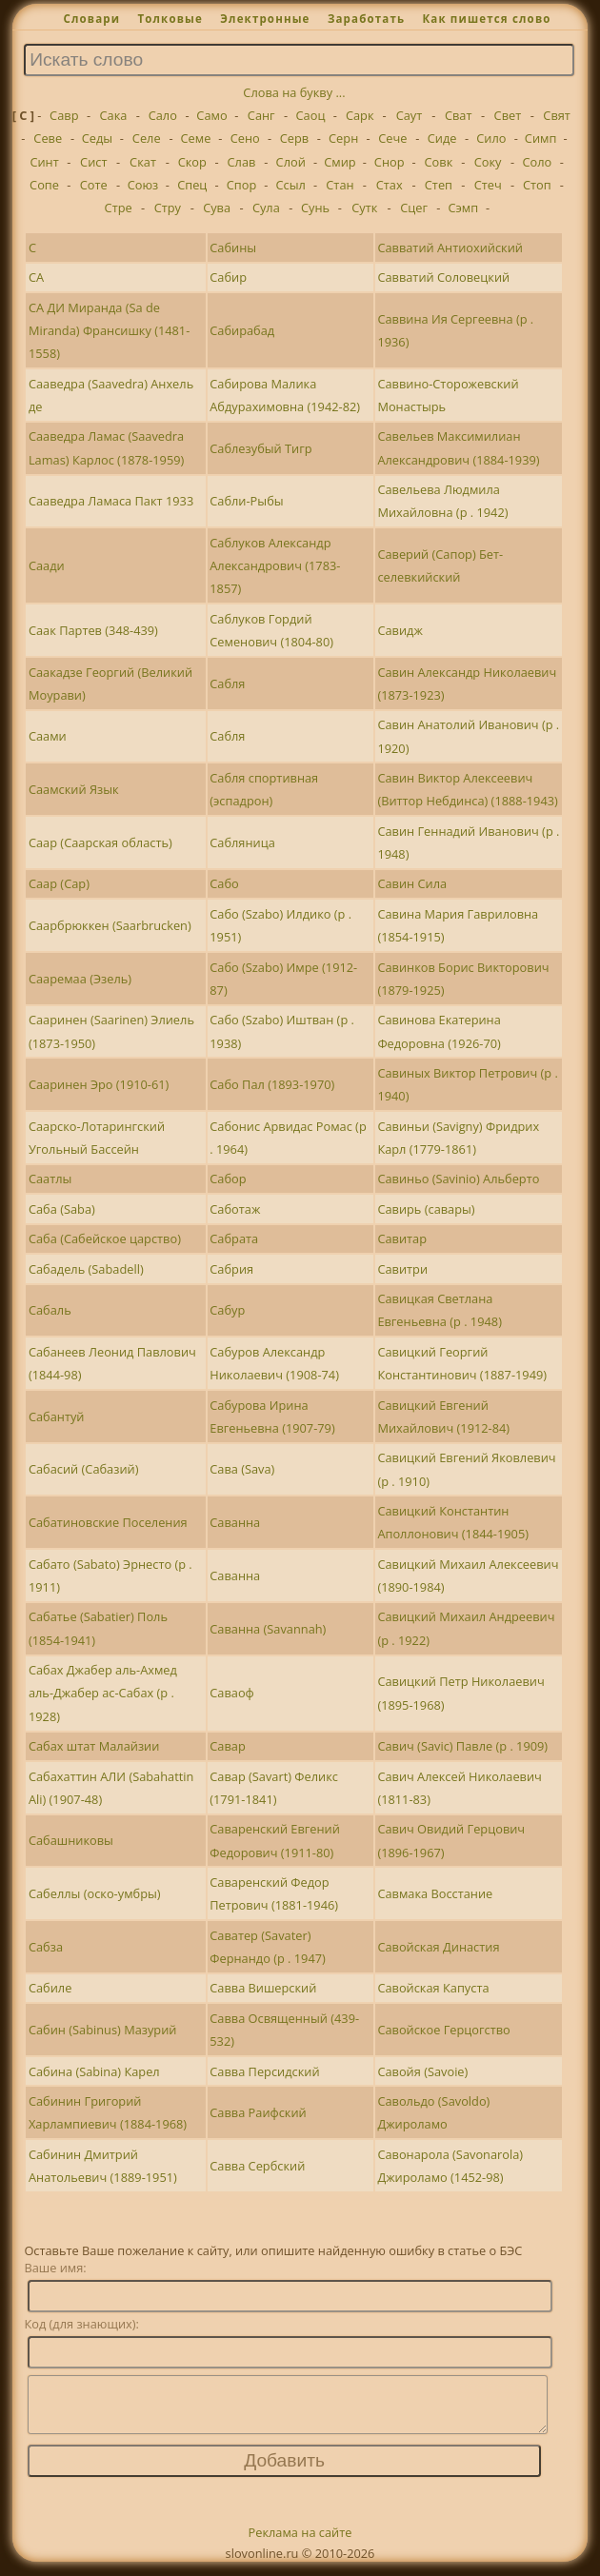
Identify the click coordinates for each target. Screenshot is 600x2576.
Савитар (402, 1238)
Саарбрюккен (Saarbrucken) (110, 925)
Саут (409, 115)
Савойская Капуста (433, 1987)
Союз (143, 184)
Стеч (488, 184)
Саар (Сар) (59, 883)
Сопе (44, 184)
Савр (64, 115)
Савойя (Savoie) (422, 2071)
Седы (97, 138)
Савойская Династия (438, 1946)
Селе (146, 138)
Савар (227, 1745)
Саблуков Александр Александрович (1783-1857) (275, 566)
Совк (439, 161)
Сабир (228, 277)
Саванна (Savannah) (268, 1628)
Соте (94, 184)
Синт (44, 161)
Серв (294, 138)
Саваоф (231, 1692)
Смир (339, 161)
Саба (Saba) (62, 1209)
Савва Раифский (258, 2112)
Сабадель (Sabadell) (86, 1269)
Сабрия (231, 1269)
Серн (343, 138)
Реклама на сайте (300, 2543)
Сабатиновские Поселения (108, 1522)
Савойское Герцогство (443, 2029)
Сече (392, 138)
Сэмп (463, 207)
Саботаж (235, 1209)
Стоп (537, 184)
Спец (192, 184)
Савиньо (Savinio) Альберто (458, 1178)
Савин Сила (412, 883)
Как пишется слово (486, 18)
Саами (48, 735)
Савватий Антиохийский (450, 247)
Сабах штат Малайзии (94, 1745)
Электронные (265, 18)
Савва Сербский (257, 2165)
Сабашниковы (71, 1840)
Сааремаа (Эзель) (80, 978)
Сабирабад (242, 330)
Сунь (315, 207)
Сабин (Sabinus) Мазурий (103, 2029)
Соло (536, 161)
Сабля (227, 683)
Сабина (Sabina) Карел (94, 2071)
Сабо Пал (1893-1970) (272, 1084)
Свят (556, 115)
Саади (47, 565)
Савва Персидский (264, 2071)
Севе (47, 138)
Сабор (228, 1178)
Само (211, 115)
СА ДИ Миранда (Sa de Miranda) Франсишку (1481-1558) (109, 331)
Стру (167, 207)
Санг (261, 115)
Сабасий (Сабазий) (84, 1468)
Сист (93, 161)
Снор (389, 161)
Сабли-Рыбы (246, 500)
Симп (541, 138)
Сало (163, 115)
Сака (114, 115)
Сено (245, 138)
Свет (508, 115)
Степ (438, 184)
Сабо (224, 883)
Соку (488, 161)
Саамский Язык (74, 789)
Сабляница (242, 842)
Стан (339, 184)
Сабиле (50, 1987)
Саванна (235, 1522)
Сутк (364, 207)
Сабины (233, 247)
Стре (118, 207)
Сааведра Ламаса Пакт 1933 (111, 500)
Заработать (366, 18)
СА (36, 277)
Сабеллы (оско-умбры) (95, 1893)
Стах (389, 184)
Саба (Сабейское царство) (105, 1238)
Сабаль (50, 1309)
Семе (196, 138)
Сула (266, 207)
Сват (458, 115)
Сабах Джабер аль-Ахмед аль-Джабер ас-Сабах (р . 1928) (103, 1693)
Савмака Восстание (434, 1893)
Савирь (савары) (425, 1209)
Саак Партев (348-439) (93, 630)
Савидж (399, 630)
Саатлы (50, 1178)
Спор (242, 184)
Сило (491, 138)
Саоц (311, 115)
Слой (291, 161)
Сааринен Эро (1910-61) (99, 1084)
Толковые (170, 18)
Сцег (414, 207)
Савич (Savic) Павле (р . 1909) (462, 1745)
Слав (242, 161)
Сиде (442, 138)
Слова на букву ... (294, 92)
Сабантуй (57, 1416)
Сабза (46, 1946)
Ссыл (291, 184)
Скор (192, 161)
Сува (216, 207)
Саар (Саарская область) (100, 842)
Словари (91, 18)
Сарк (360, 115)
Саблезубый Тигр (260, 448)
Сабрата (234, 1238)
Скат (143, 161)
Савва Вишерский (263, 1987)
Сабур (227, 1309)
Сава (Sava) (242, 1468)
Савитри (402, 1269)
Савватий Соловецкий (443, 277)
